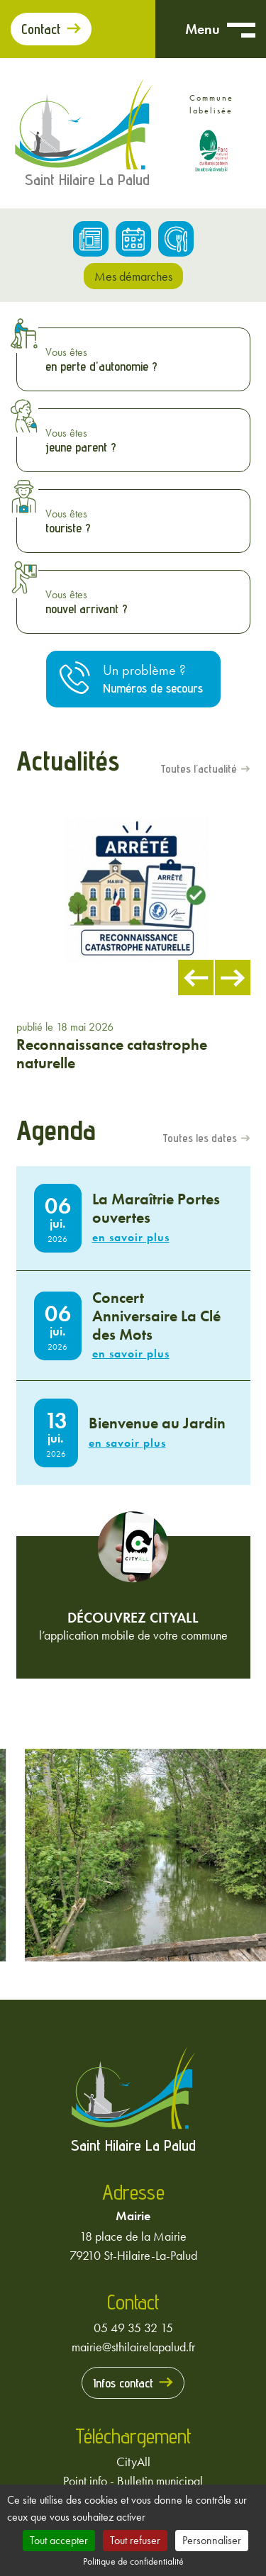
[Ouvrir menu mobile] (241, 29)
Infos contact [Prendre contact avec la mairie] (123, 2382)
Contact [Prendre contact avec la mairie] (41, 29)
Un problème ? (153, 679)
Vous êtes (144, 359)
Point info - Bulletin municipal (133, 2481)
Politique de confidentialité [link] (133, 2561)
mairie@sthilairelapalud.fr (133, 2347)
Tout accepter (59, 2540)
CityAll (133, 2461)
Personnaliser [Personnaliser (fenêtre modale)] (211, 2540)
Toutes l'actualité (198, 768)
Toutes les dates (199, 1138)
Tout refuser (135, 2540)
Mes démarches (133, 276)
